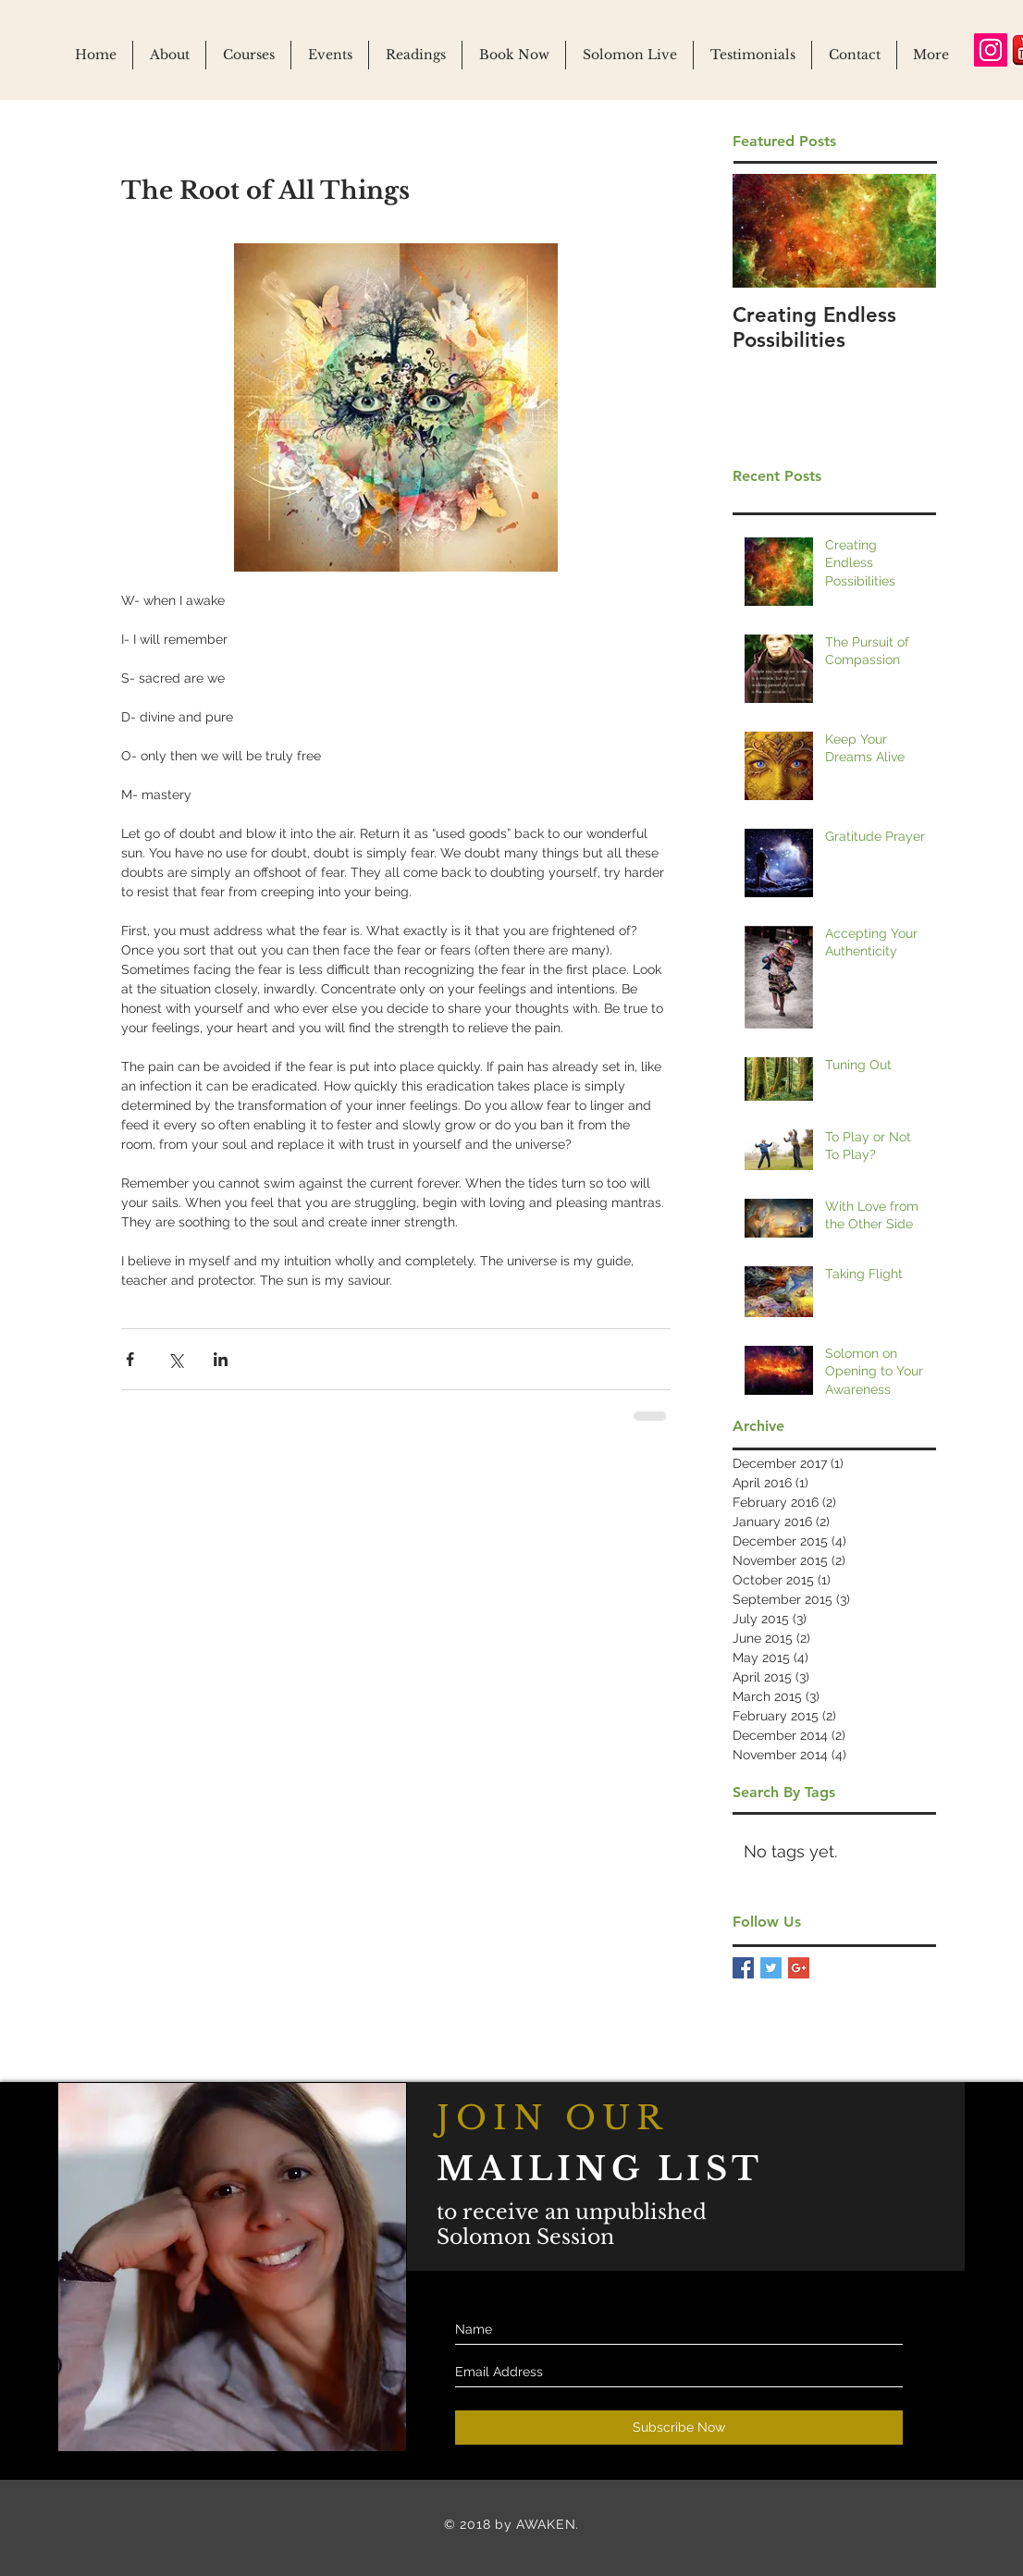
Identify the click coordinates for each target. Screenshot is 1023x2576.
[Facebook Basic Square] (743, 1967)
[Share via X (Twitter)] (175, 1359)
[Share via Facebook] (130, 1359)
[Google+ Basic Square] (798, 1967)
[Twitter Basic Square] (771, 1967)
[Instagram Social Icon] (990, 50)
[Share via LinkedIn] (220, 1359)
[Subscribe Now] (679, 2427)
